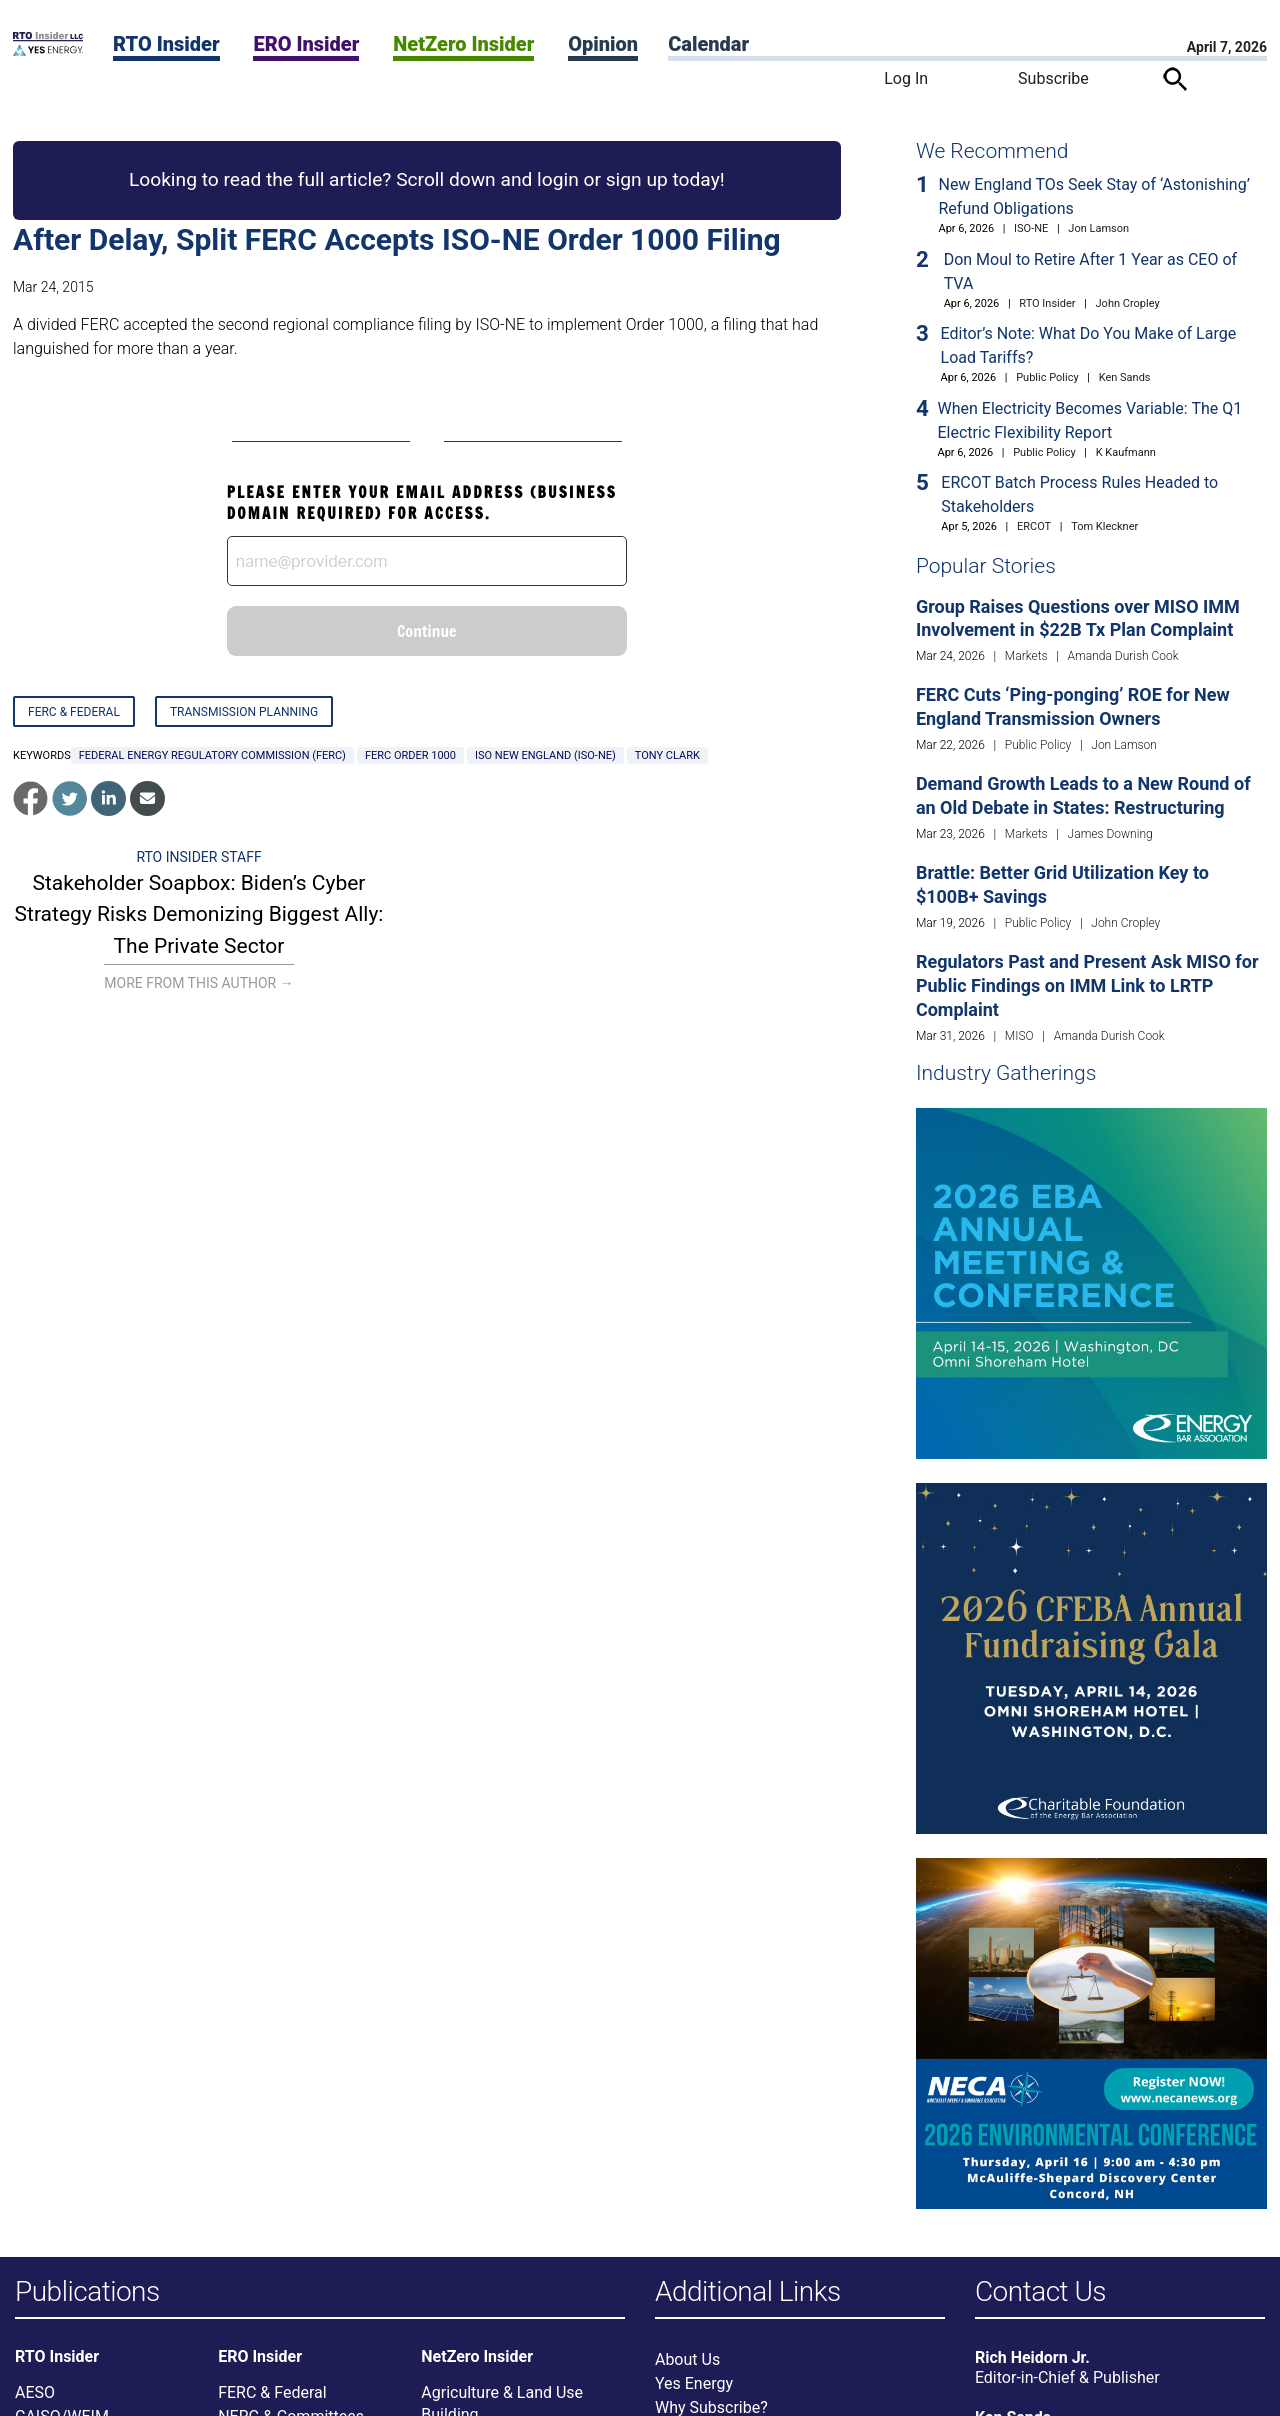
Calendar (708, 44)
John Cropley (1128, 303)
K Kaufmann (1126, 452)
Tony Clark (667, 755)
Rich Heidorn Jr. (1032, 2358)
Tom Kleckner (1104, 526)
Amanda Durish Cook (1123, 656)
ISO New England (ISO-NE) (545, 755)
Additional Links (748, 2292)
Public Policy (1047, 377)
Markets (1026, 656)
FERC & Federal (74, 712)
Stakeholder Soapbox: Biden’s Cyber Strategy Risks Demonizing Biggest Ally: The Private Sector (199, 914)
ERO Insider (306, 44)
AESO (35, 2393)
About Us (687, 2360)
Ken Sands (1125, 377)
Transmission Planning (244, 712)
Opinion (603, 44)
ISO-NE (1031, 228)
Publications (87, 2292)
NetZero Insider (463, 44)
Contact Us (1040, 2292)
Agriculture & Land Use (502, 2393)
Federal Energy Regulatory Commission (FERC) (212, 755)
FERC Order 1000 (410, 755)
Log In (906, 78)
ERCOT (1034, 526)
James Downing (1110, 834)
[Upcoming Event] (1091, 1282)
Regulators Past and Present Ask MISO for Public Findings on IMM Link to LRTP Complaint (1087, 985)
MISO (1019, 1036)
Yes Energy (694, 2384)
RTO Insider (166, 44)
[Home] (48, 50)
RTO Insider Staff (198, 857)
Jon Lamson (1098, 228)
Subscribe (1053, 78)
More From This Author (198, 983)
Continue (427, 631)
